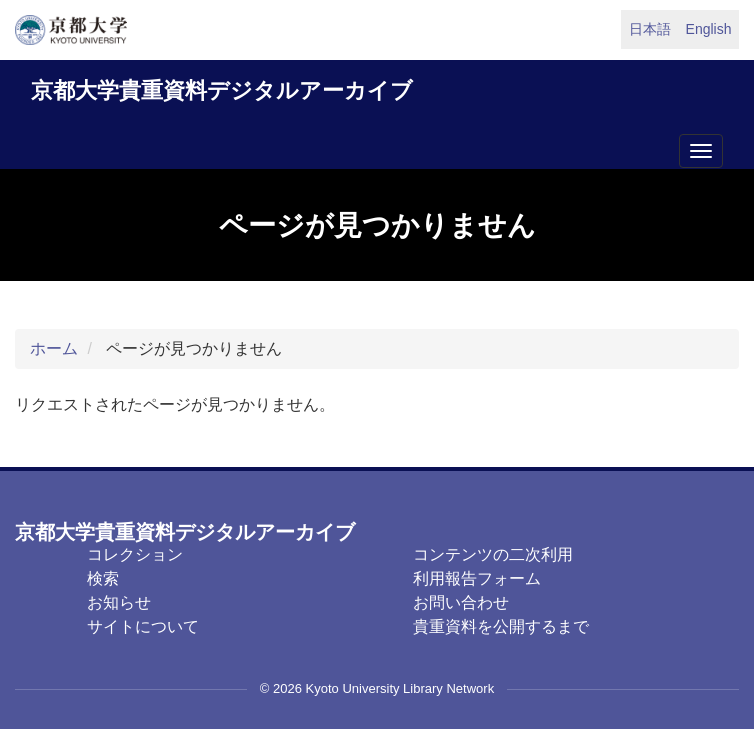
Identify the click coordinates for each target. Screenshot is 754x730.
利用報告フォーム (477, 578)
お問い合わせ (461, 602)
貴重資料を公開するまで (501, 626)
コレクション (135, 554)
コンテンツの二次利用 (493, 554)
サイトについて (143, 626)
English (709, 29)
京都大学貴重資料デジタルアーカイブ (222, 90)
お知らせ (119, 602)
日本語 (650, 29)
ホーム (54, 348)
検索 (103, 578)
